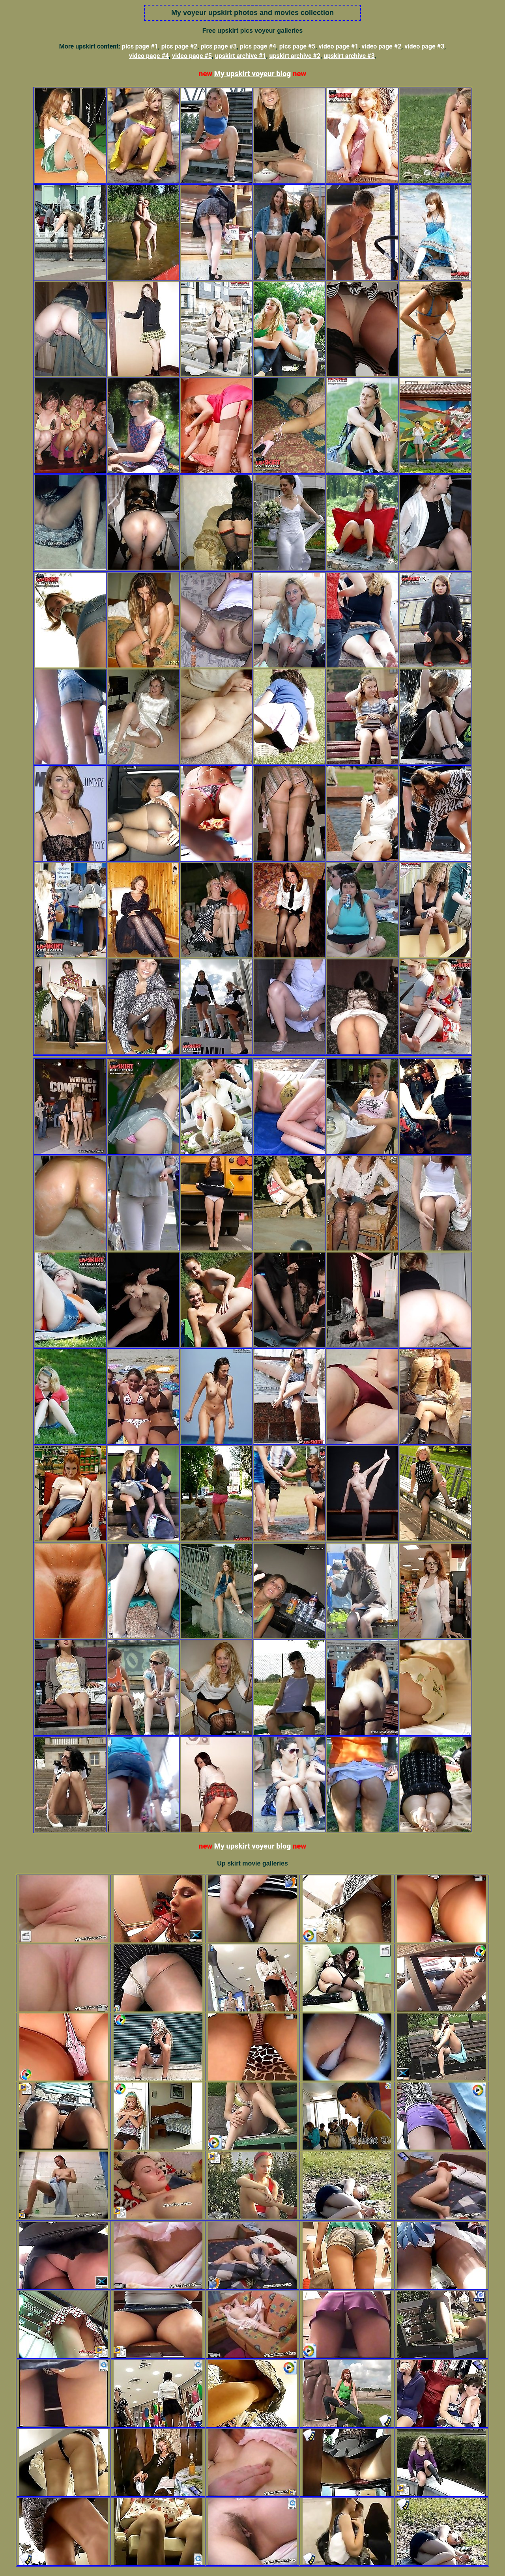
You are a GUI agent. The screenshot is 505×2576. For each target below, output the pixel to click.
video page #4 (149, 56)
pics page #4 (258, 46)
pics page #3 (218, 46)
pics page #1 (140, 46)
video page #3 (424, 46)
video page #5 (192, 56)
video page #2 (381, 46)
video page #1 (338, 46)
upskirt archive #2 (294, 56)
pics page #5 (297, 46)
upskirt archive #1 (240, 56)
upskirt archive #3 (349, 56)
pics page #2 (179, 46)
